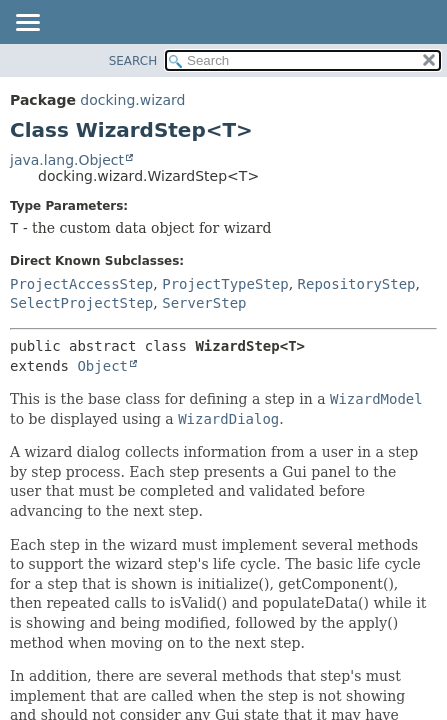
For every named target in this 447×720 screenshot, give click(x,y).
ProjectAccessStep (81, 284)
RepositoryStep (357, 284)
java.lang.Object (67, 160)
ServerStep (204, 303)
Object (102, 366)
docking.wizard (132, 100)
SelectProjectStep (81, 303)
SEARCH (133, 61)
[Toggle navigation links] (27, 24)
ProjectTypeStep (225, 284)
